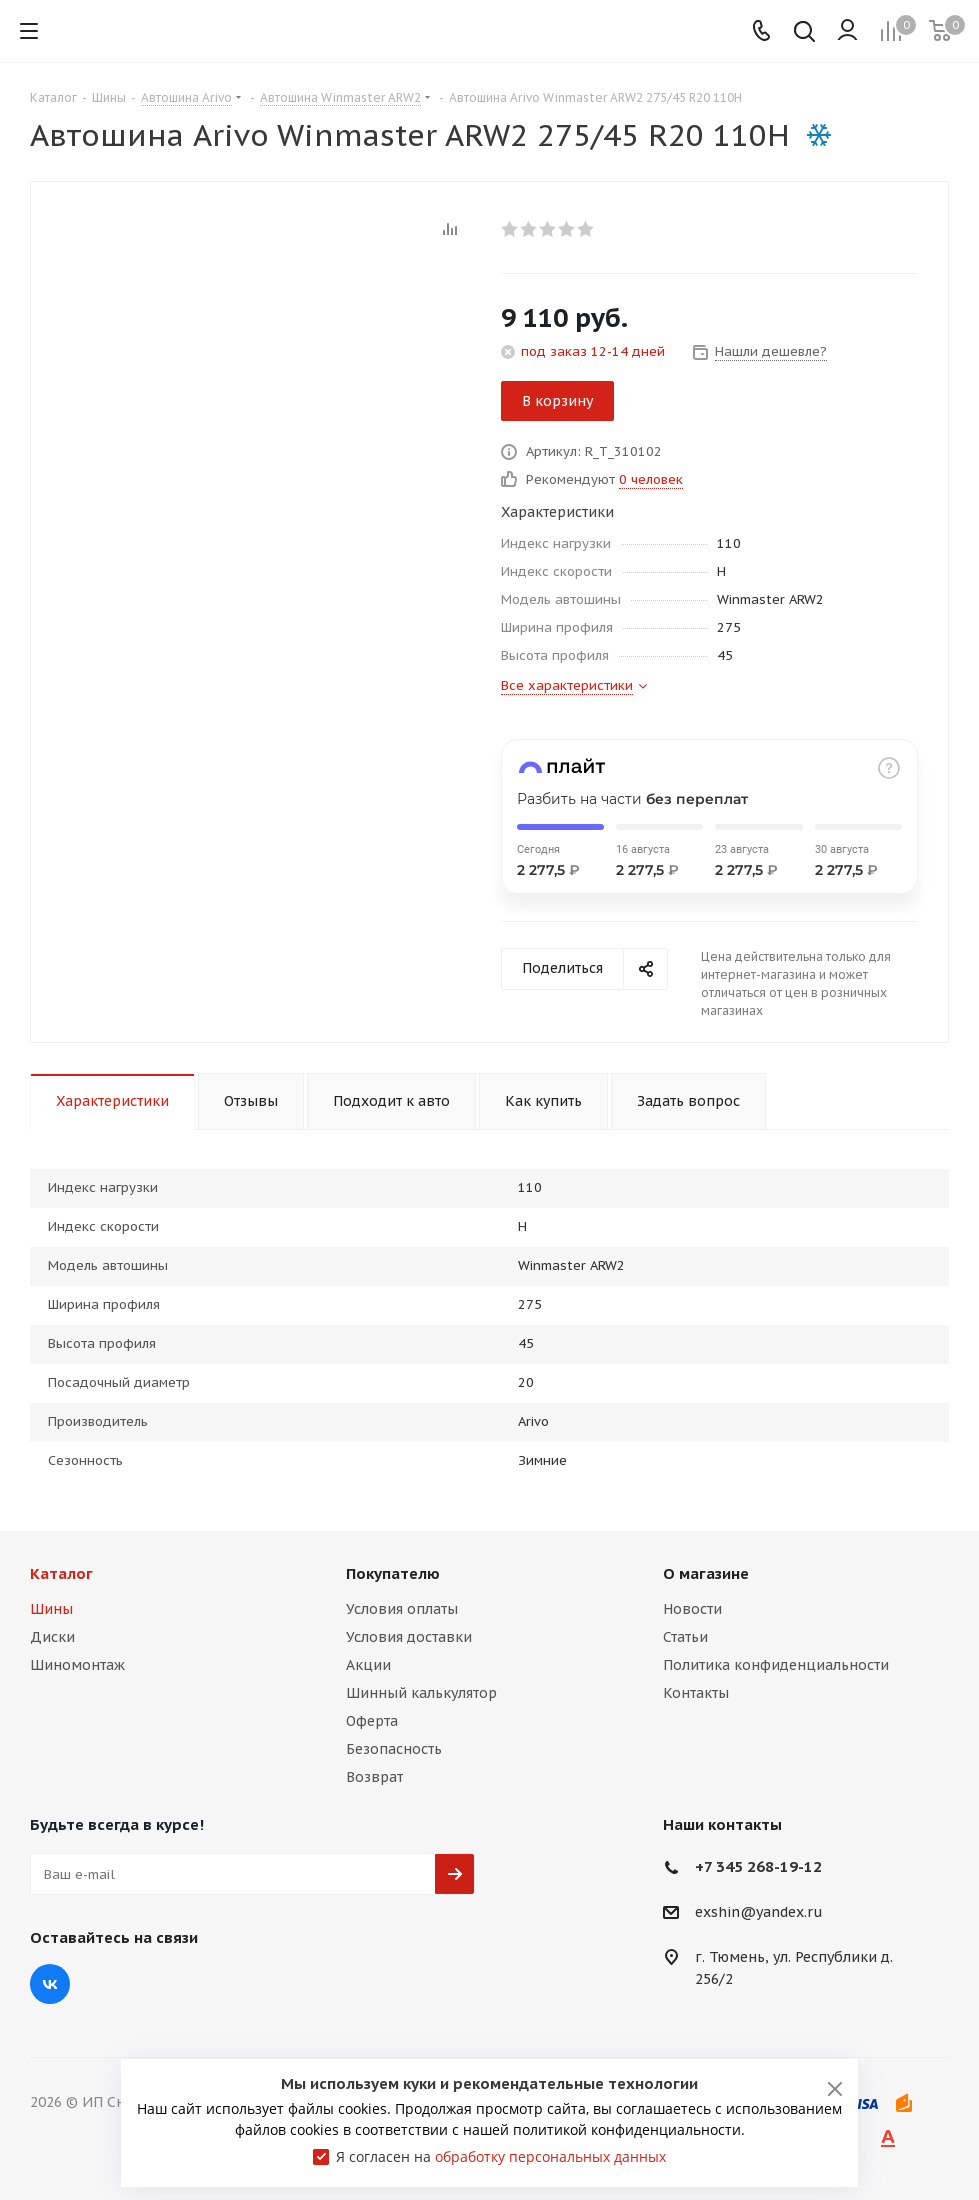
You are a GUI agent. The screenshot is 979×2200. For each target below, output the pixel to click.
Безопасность (394, 1749)
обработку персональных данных (550, 2156)
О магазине (706, 1573)
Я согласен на (501, 2156)
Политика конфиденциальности (776, 1665)
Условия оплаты (402, 1609)
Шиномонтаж (77, 1665)
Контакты (696, 1693)
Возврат (374, 1777)
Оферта (372, 1721)
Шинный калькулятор (421, 1693)
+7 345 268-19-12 (758, 1866)
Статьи (685, 1637)
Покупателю (393, 1573)
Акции (368, 1665)
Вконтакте (50, 1984)
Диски (52, 1637)
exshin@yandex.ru (759, 1913)
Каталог (61, 1573)
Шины (51, 1609)
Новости (692, 1609)
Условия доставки (409, 1637)
